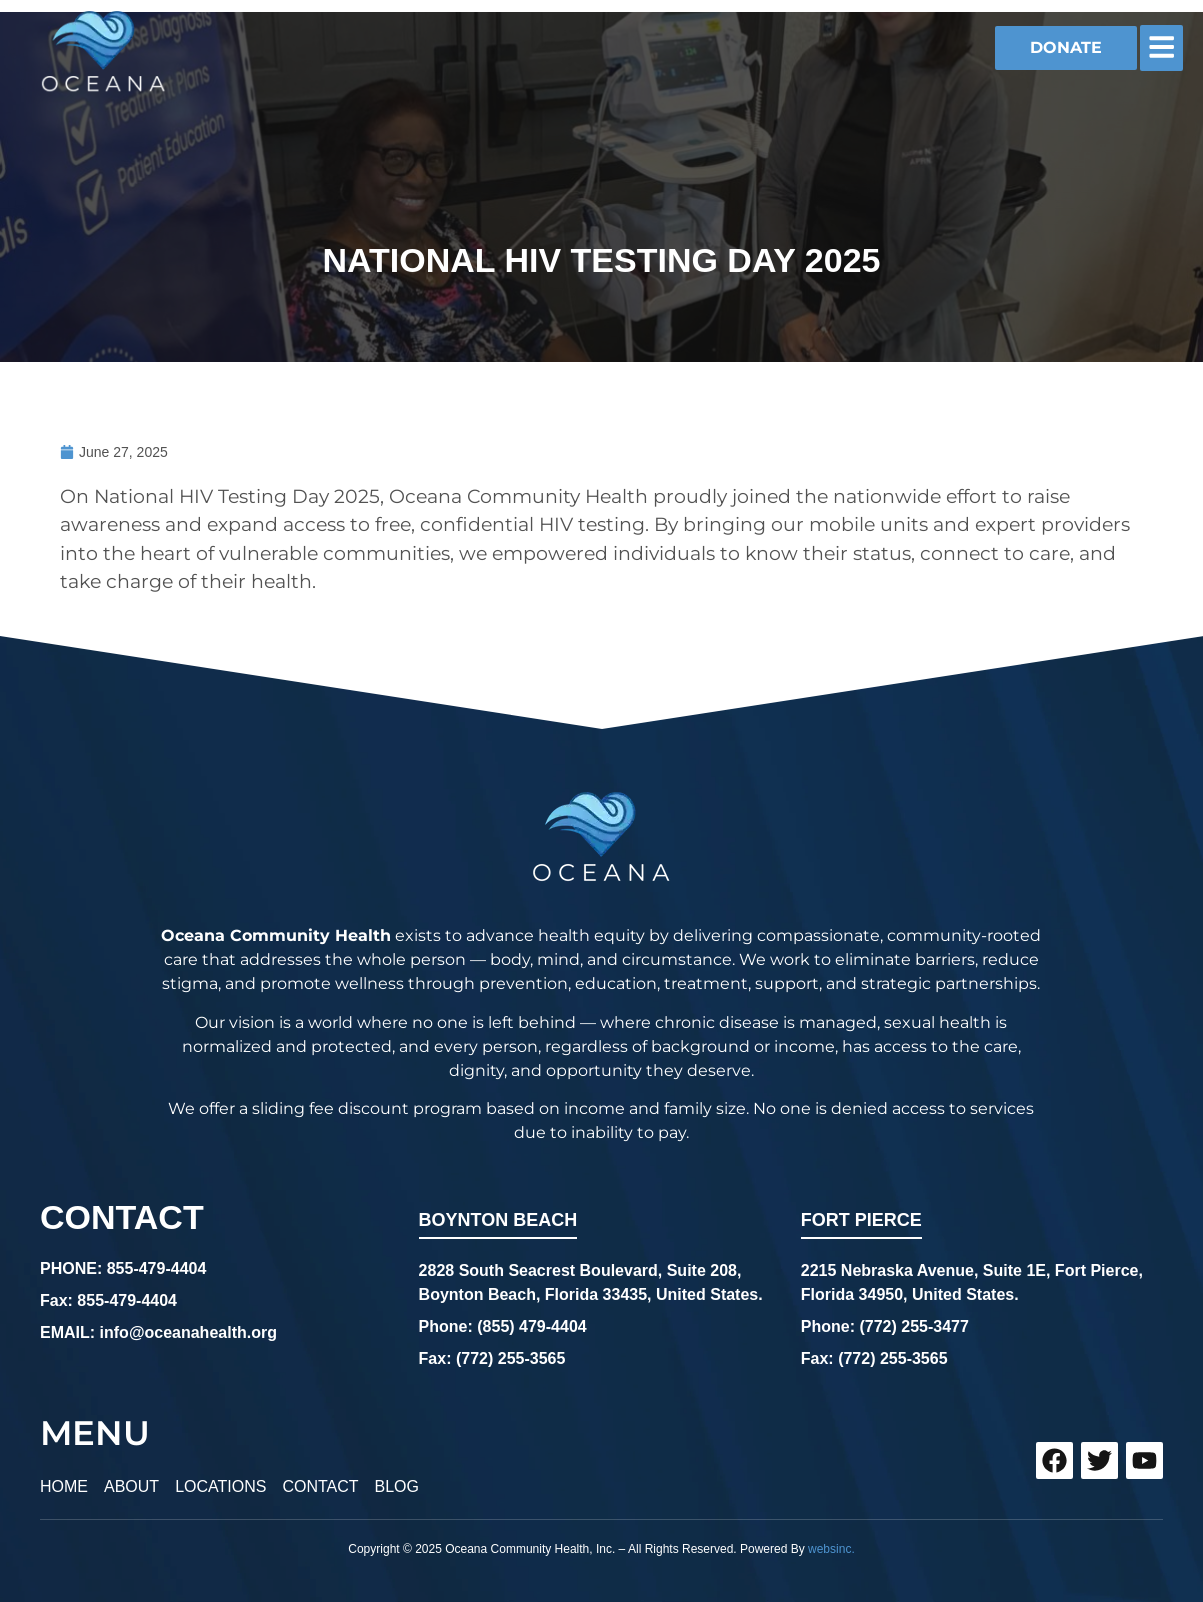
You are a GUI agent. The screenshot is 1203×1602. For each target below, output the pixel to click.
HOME (64, 1486)
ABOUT (131, 1486)
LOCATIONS (220, 1486)
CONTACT (320, 1486)
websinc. (831, 1549)
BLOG (397, 1486)
